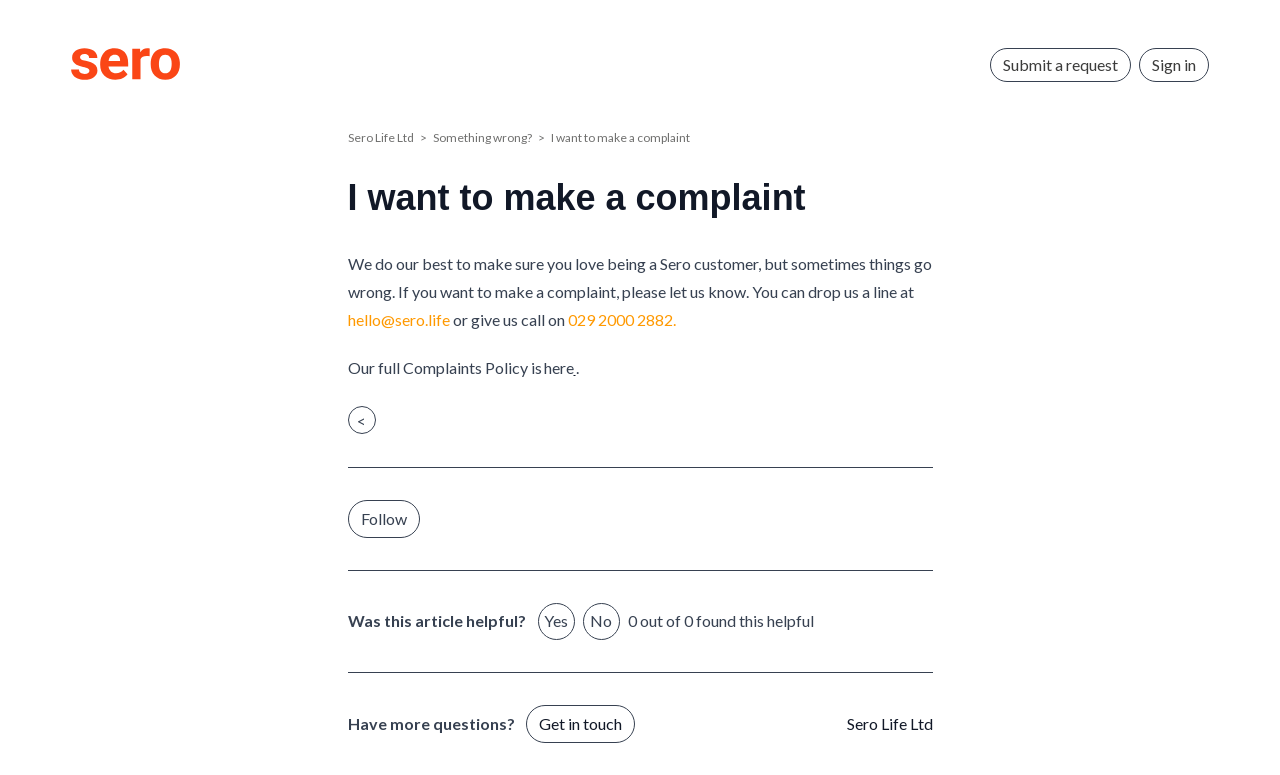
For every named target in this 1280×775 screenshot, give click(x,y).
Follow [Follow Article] (384, 518)
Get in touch (580, 723)
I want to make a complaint (620, 137)
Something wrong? (482, 137)
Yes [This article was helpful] (556, 620)
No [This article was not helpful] (601, 620)
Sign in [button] (1174, 64)
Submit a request (1060, 64)
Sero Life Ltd (381, 137)
